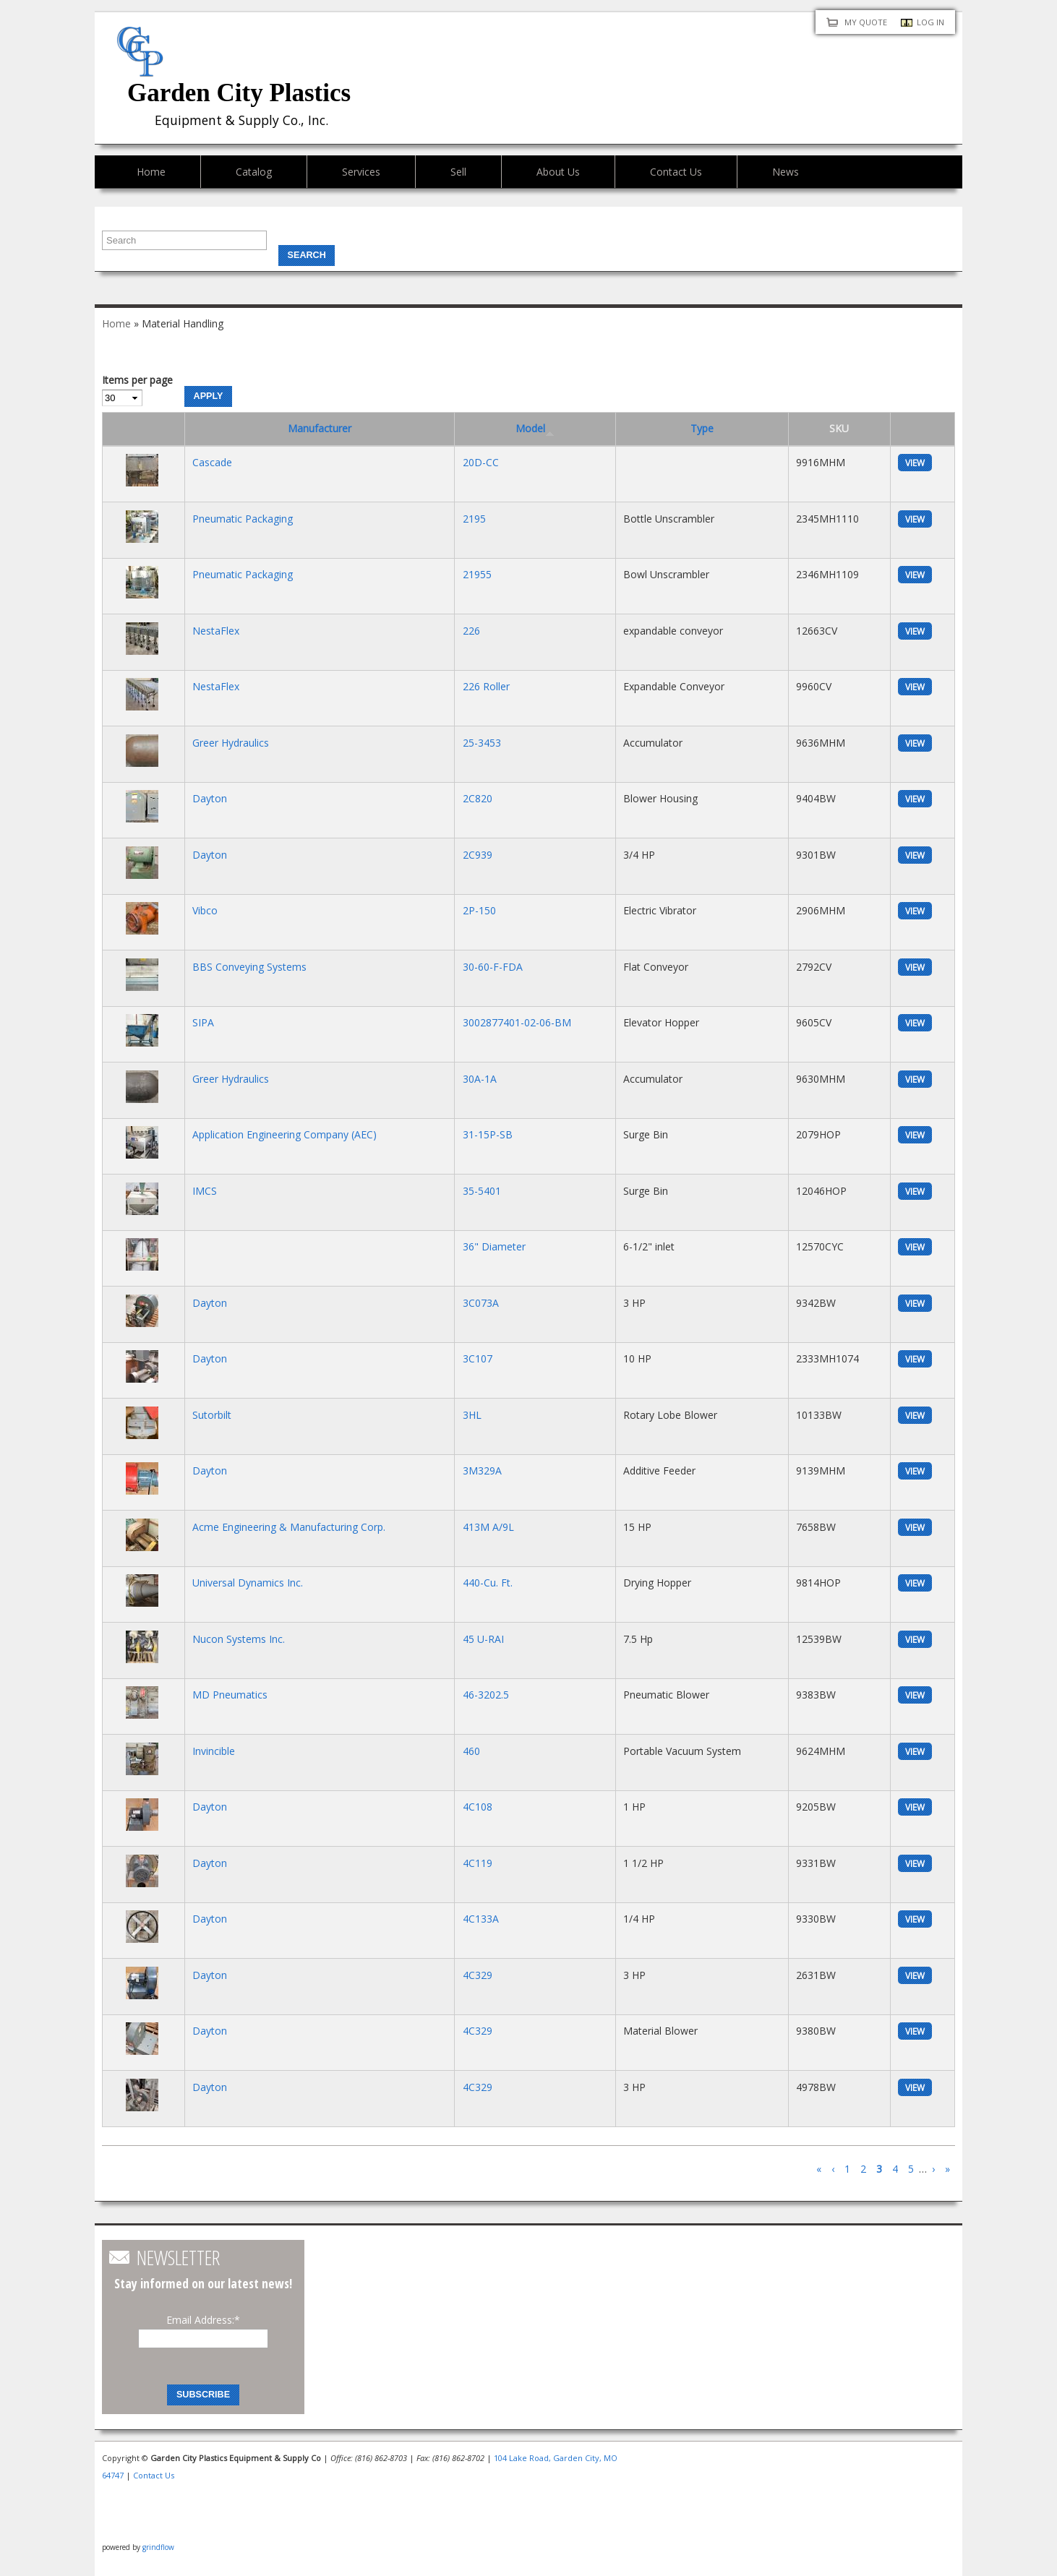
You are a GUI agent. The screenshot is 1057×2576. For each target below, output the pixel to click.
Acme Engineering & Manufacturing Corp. (288, 1527)
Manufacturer (319, 428)
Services (361, 172)
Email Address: (203, 2320)
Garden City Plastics (239, 93)
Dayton (209, 798)
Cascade (212, 462)
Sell (458, 172)
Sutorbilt (211, 1415)
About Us (558, 172)
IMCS (204, 1191)
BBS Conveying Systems (249, 967)
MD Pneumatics (230, 1694)
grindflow (158, 2547)
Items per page (137, 380)
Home (151, 172)
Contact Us (676, 172)
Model (535, 428)
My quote (865, 22)
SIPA (203, 1022)
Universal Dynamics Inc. (247, 1582)
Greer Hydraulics (230, 743)
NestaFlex (215, 630)
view (915, 462)
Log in (930, 22)
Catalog (254, 172)
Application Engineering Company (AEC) (284, 1134)
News (785, 172)
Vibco (205, 910)
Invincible (213, 1751)
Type (702, 428)
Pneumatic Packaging (242, 518)
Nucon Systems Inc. (238, 1639)
